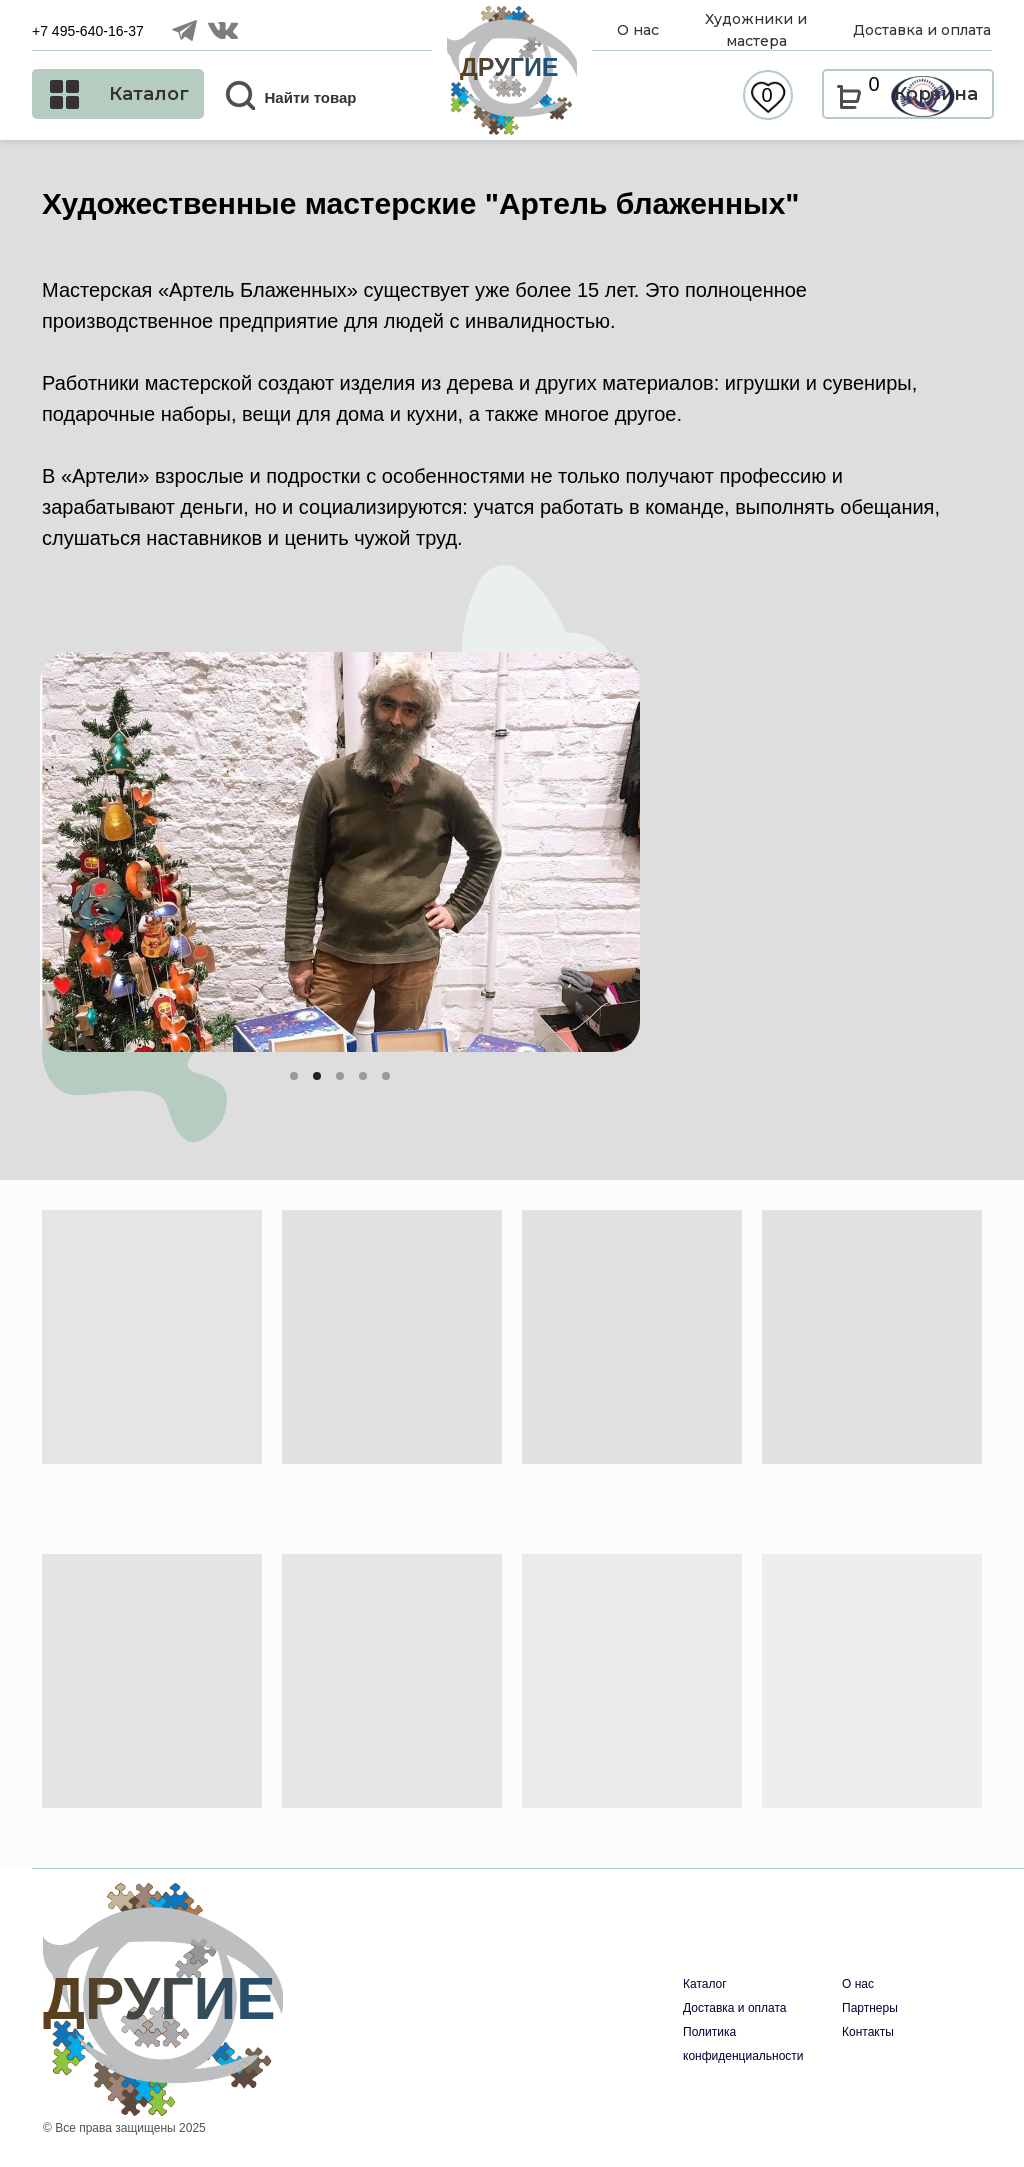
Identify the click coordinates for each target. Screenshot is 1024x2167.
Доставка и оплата (735, 2008)
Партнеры (870, 2008)
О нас (858, 1984)
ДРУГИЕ (509, 67)
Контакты (868, 2032)
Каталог (705, 1984)
